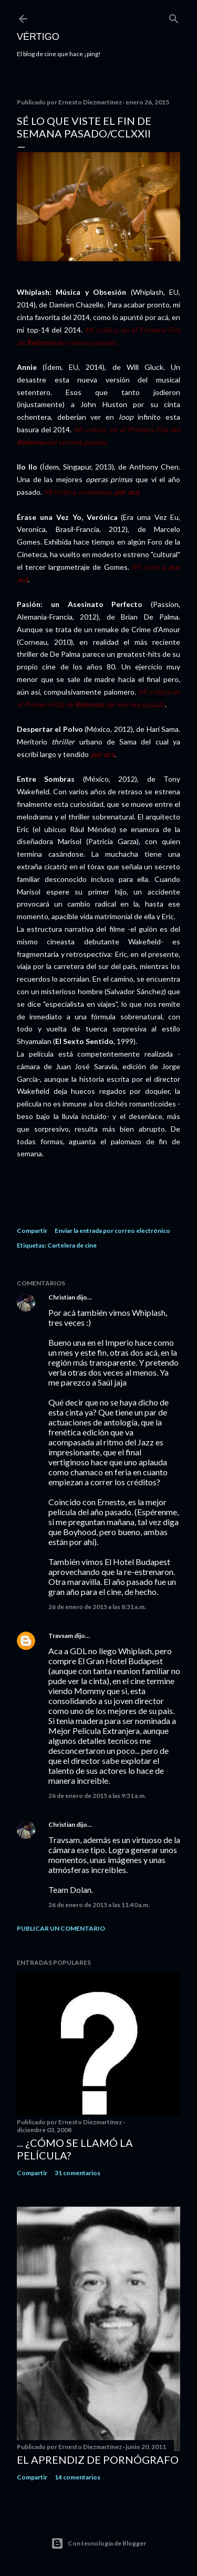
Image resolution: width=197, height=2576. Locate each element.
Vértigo (38, 36)
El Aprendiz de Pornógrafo (98, 2459)
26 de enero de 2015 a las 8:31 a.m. (97, 1607)
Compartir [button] (32, 1230)
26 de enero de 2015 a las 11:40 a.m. (99, 1905)
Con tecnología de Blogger (98, 2543)
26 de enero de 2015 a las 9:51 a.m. (97, 1796)
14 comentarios (77, 2477)
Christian (61, 1297)
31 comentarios (77, 2173)
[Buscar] (174, 16)
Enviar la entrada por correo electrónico (112, 1230)
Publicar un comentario (61, 1928)
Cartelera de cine (72, 1245)
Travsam (60, 1636)
